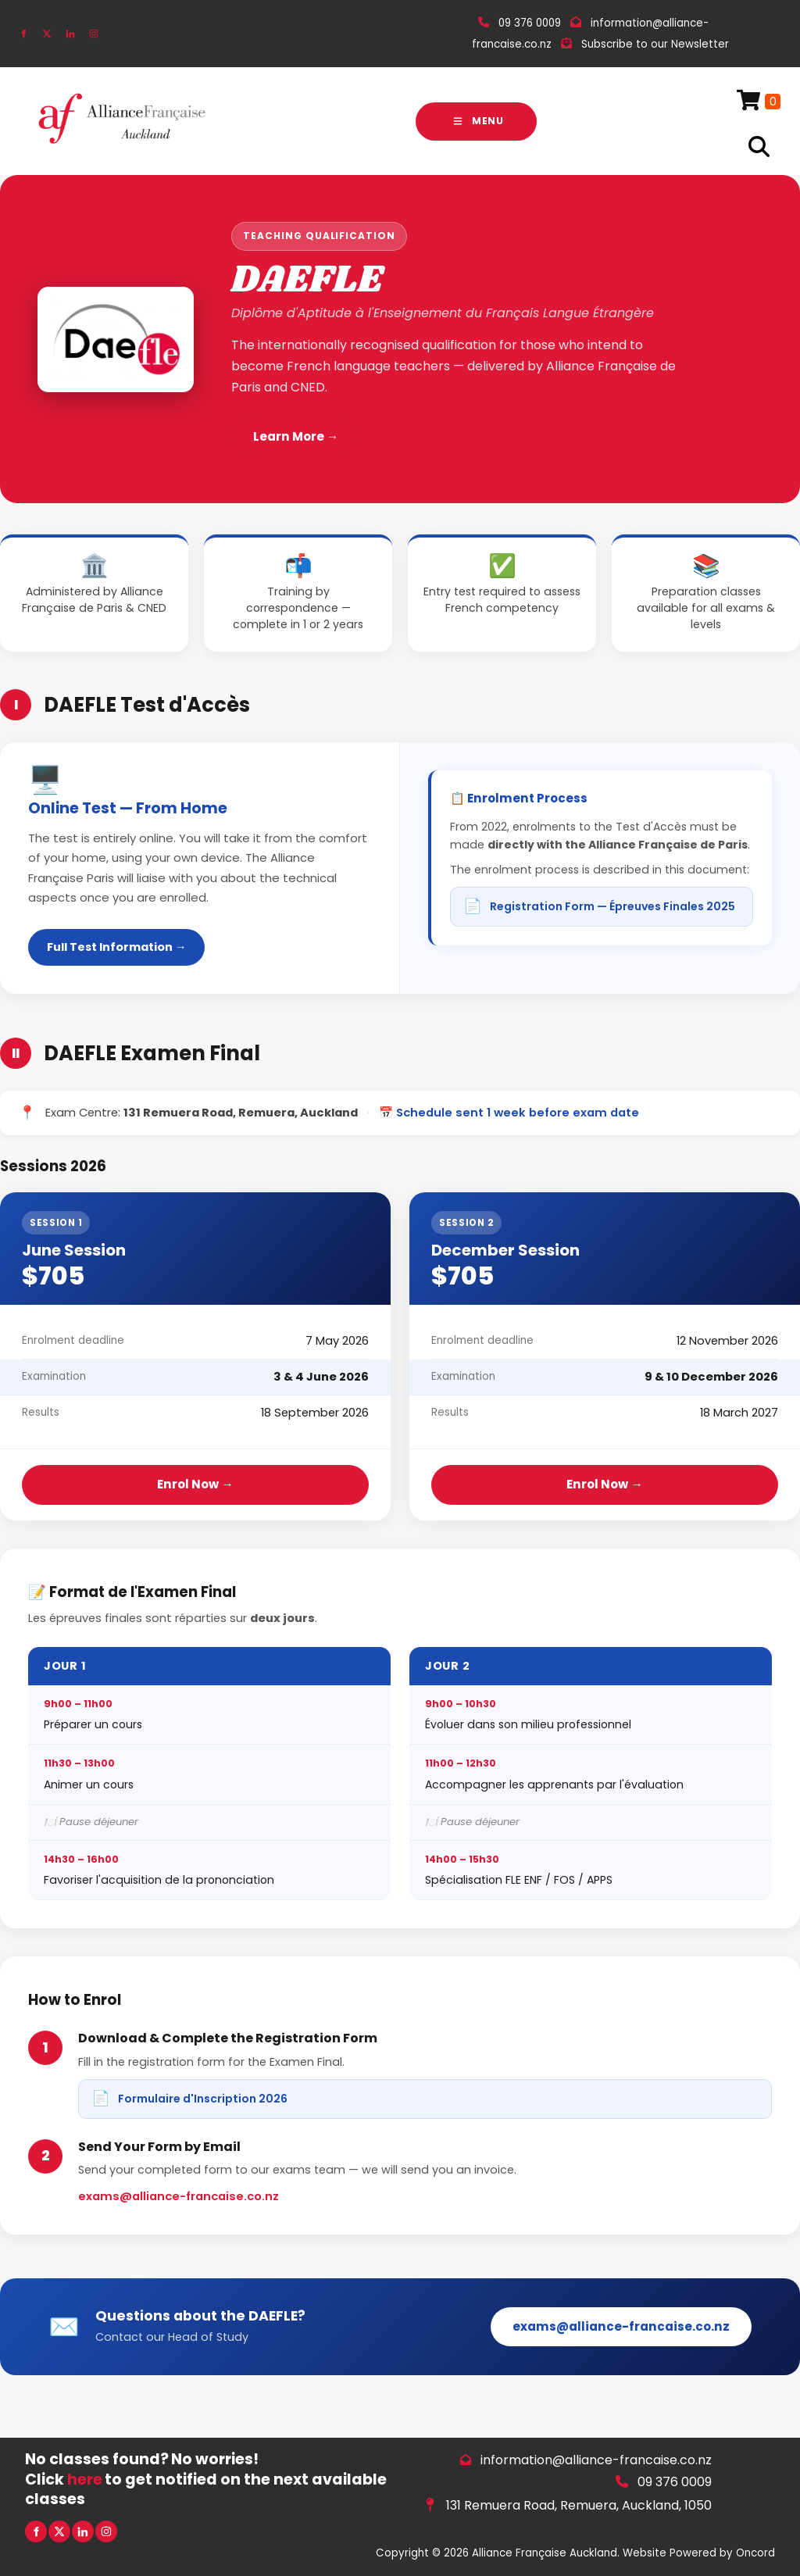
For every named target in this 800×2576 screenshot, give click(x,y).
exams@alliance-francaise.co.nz (178, 2196)
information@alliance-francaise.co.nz (596, 2460)
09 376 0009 (675, 2482)
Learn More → (295, 436)
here (84, 2479)
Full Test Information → (116, 947)
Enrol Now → (195, 1484)
